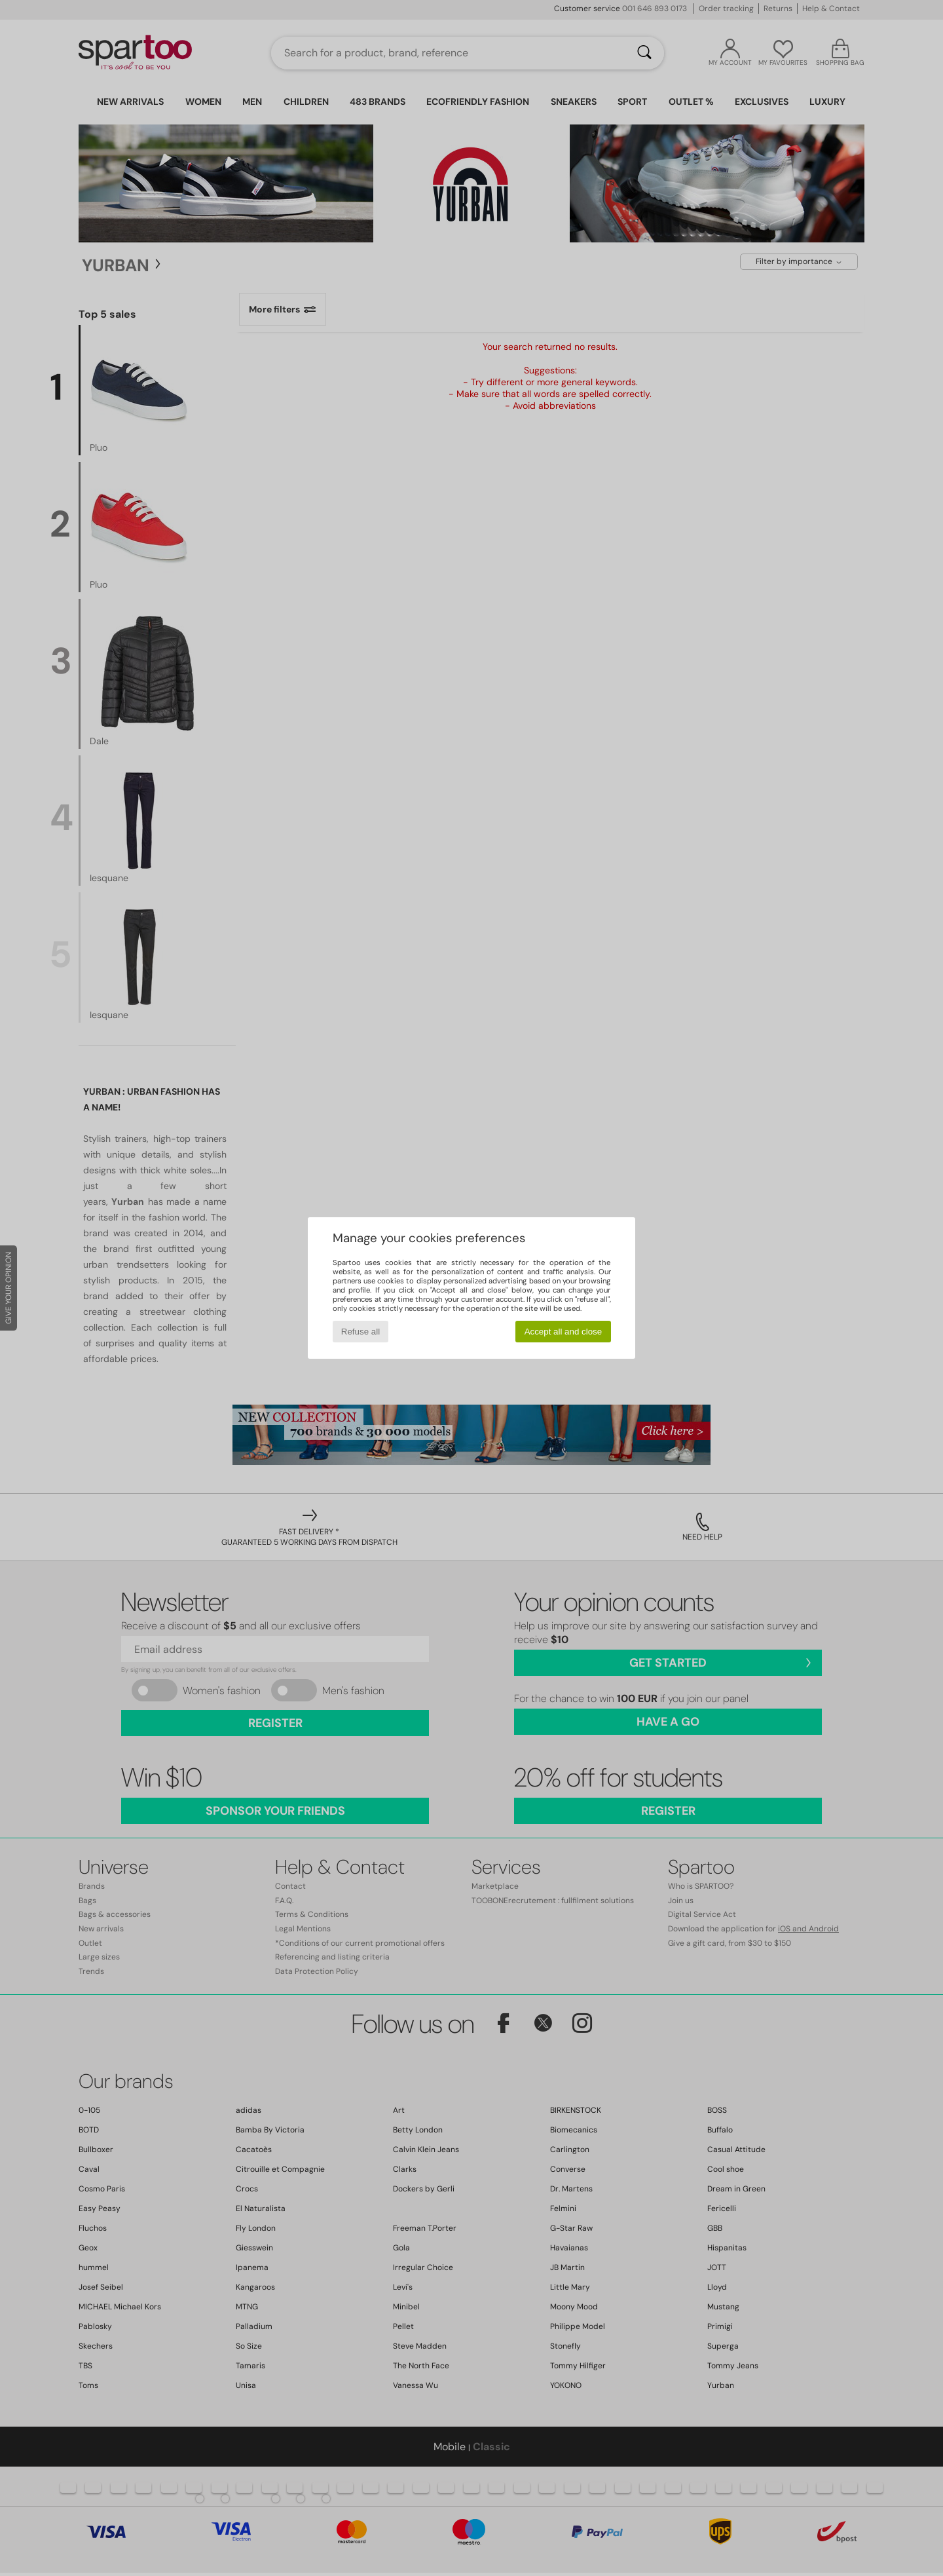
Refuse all (360, 1331)
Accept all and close (563, 1331)
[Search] (644, 53)
